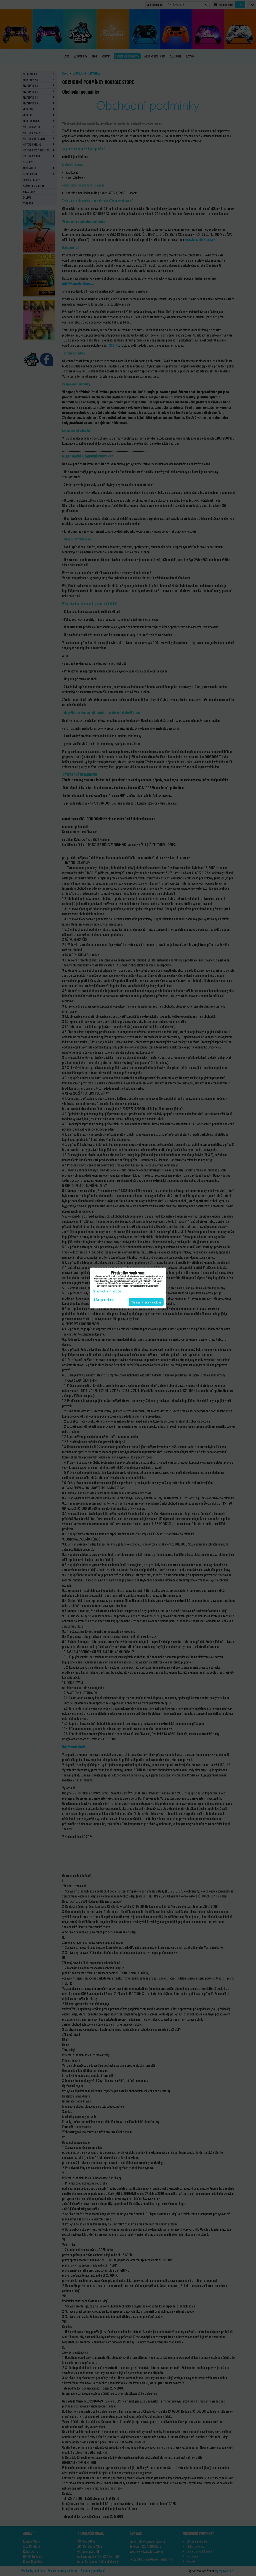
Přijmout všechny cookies (146, 1302)
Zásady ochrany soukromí (107, 1291)
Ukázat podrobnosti (103, 1300)
